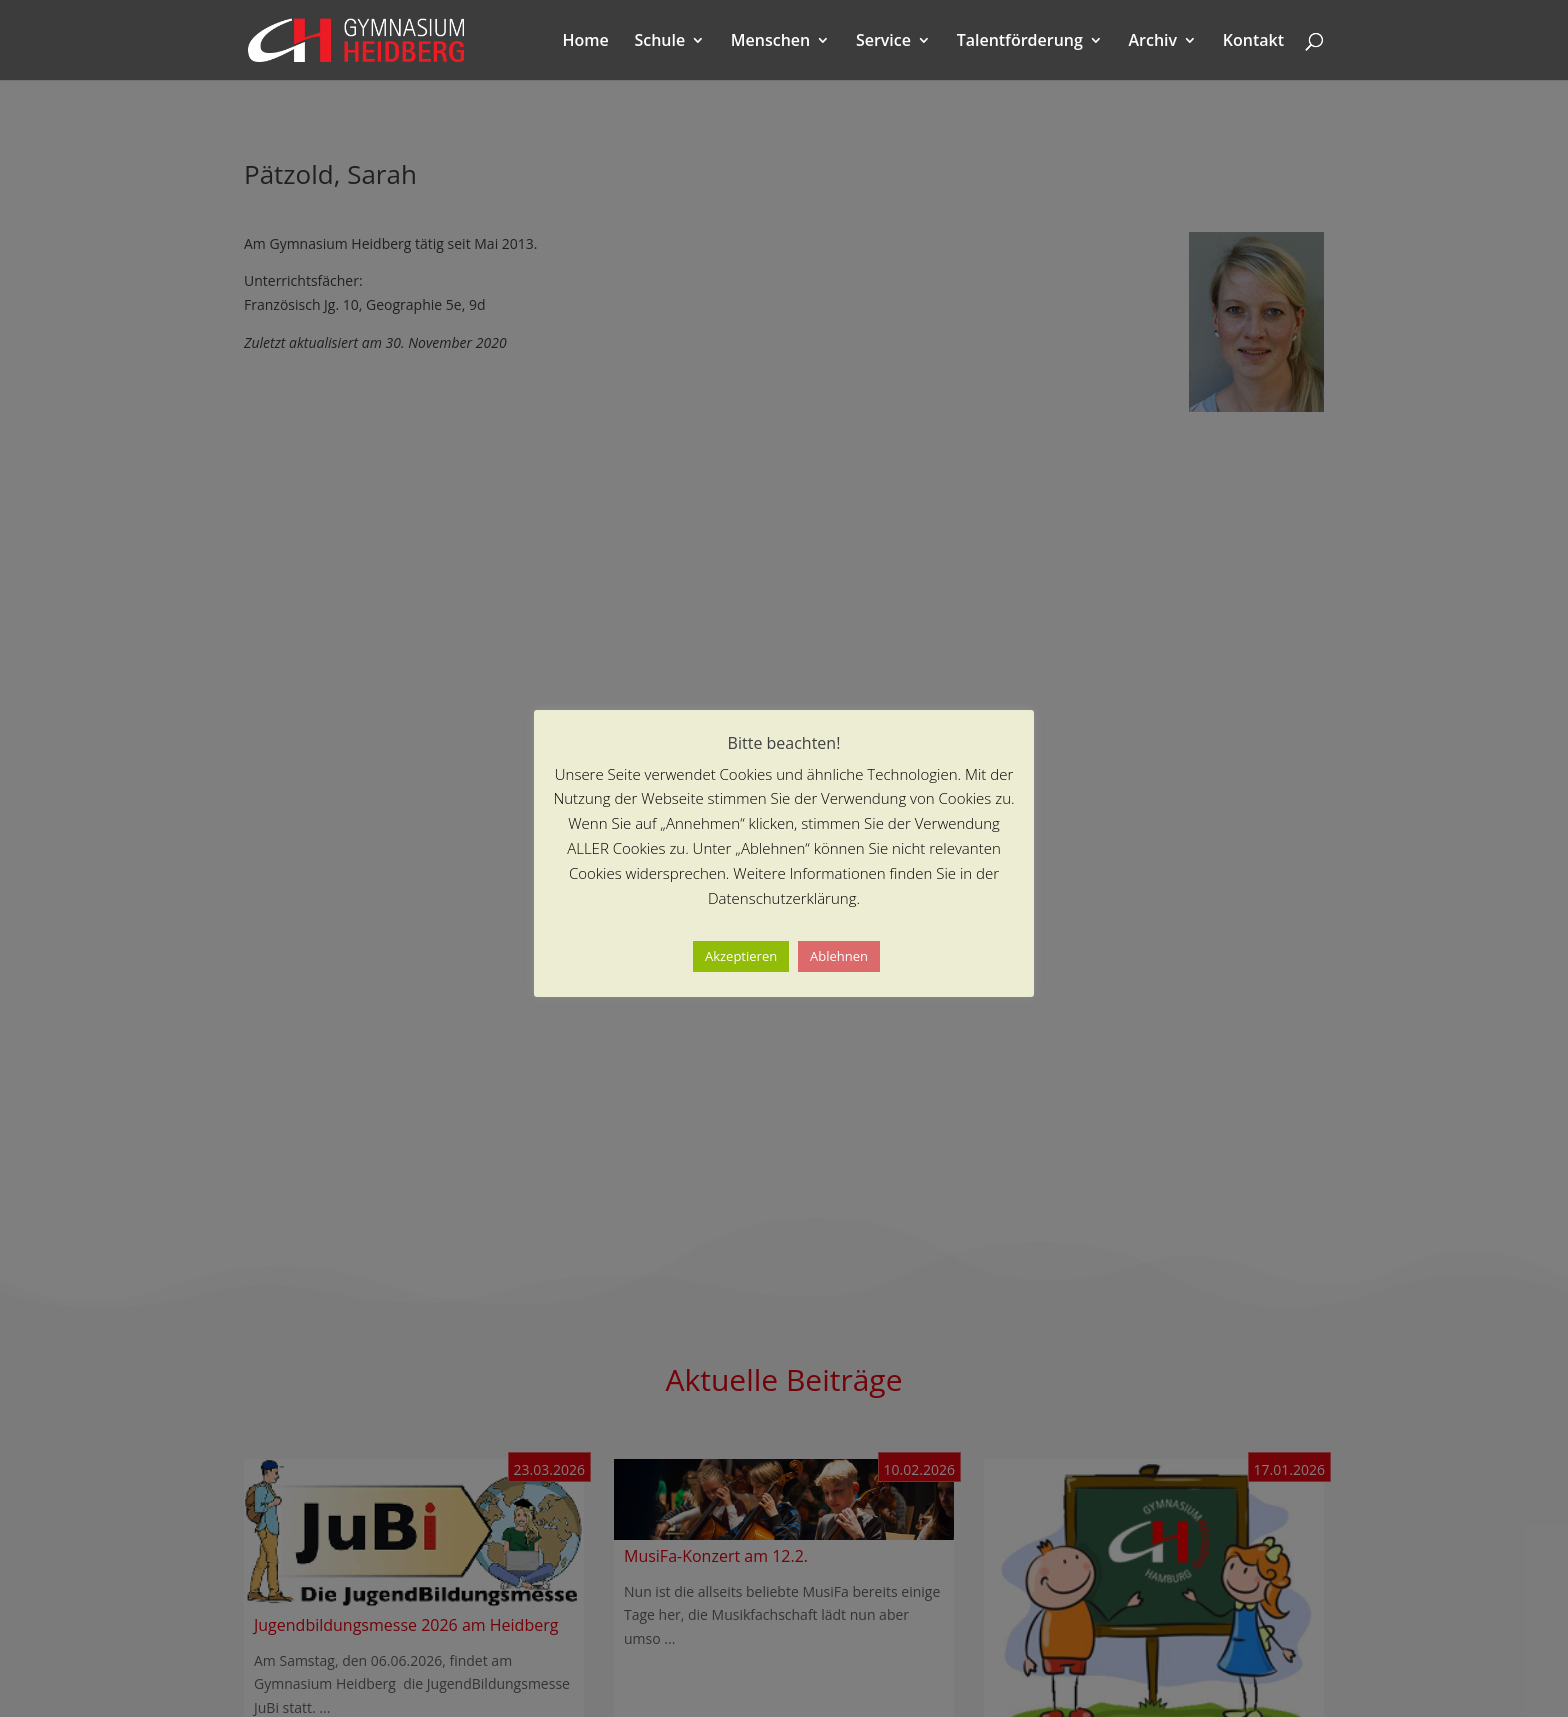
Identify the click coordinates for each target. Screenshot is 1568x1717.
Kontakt (1253, 42)
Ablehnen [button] (839, 956)
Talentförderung (1020, 42)
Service (883, 42)
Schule (659, 42)
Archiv (1153, 42)
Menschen (770, 42)
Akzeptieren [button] (741, 956)
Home (586, 42)
